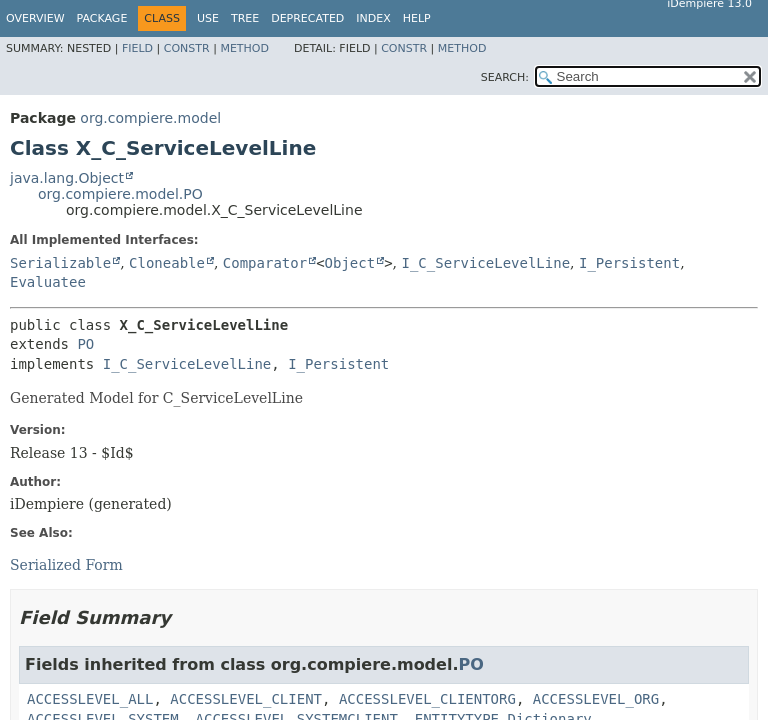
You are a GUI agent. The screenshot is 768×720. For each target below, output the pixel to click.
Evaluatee (48, 282)
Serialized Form (66, 565)
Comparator (265, 263)
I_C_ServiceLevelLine (485, 263)
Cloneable (167, 263)
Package (102, 18)
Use (208, 18)
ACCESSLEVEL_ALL (90, 699)
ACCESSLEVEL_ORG (596, 699)
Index (373, 18)
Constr (187, 48)
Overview (35, 18)
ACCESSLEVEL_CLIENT (246, 699)
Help (417, 18)
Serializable (60, 263)
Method (244, 48)
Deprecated (307, 18)
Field (137, 48)
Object (350, 263)
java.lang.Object (67, 178)
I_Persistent (629, 263)
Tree (245, 18)
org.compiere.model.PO (120, 194)
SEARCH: (505, 77)
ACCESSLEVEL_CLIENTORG (427, 699)
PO (85, 344)
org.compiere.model (150, 118)
